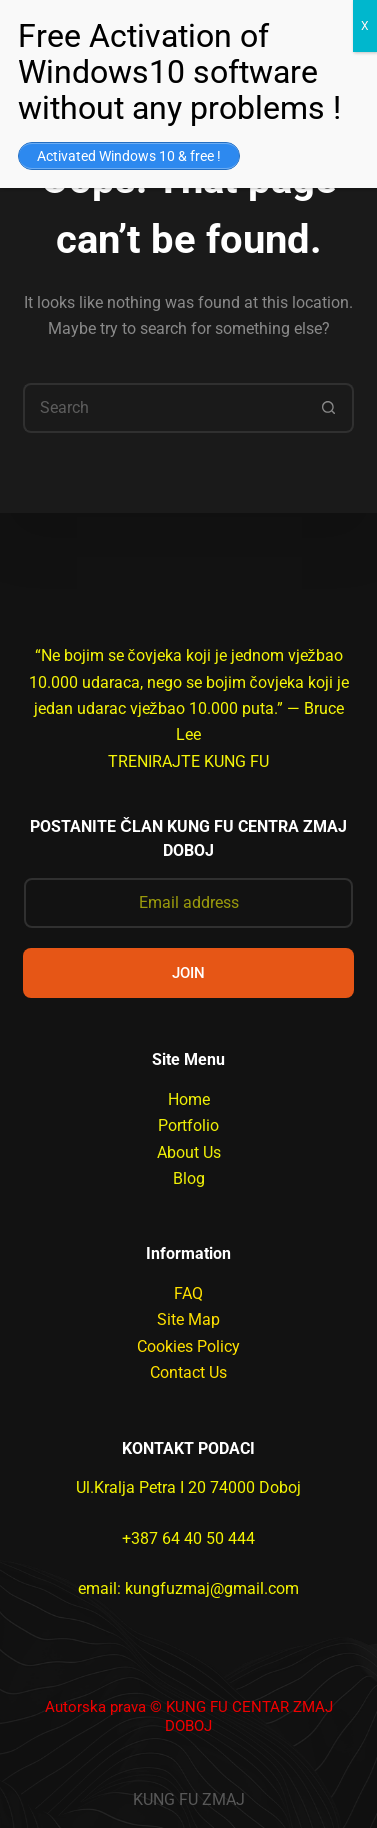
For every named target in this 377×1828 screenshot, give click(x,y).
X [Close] (365, 26)
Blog (189, 1178)
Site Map (188, 1319)
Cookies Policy (188, 1346)
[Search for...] (164, 408)
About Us (189, 1152)
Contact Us (188, 1372)
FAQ (188, 1293)
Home (189, 1099)
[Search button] (329, 408)
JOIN (188, 973)
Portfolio (188, 1125)
